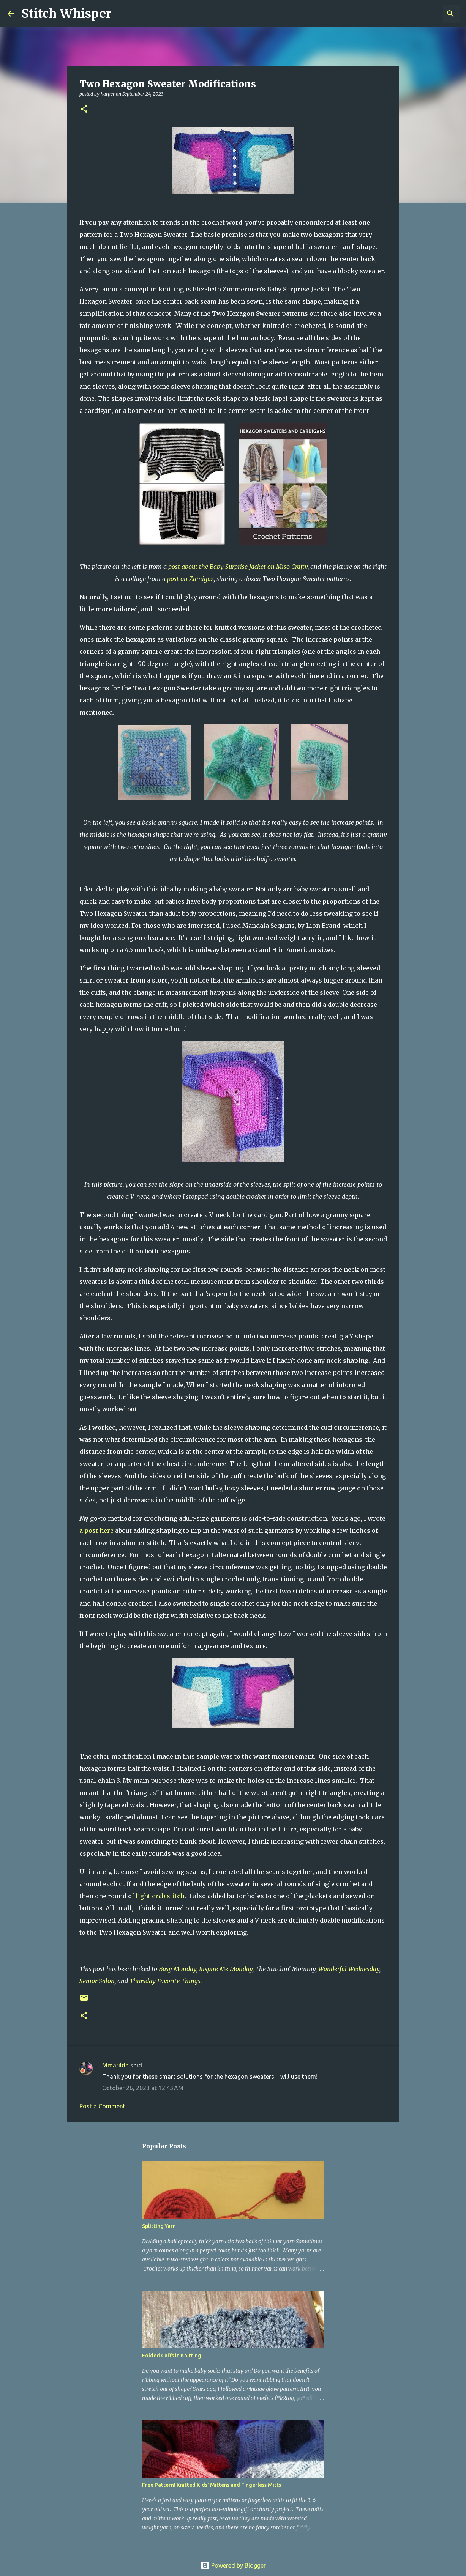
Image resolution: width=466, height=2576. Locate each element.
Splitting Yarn (159, 2226)
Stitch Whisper (66, 13)
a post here (96, 1530)
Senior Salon (97, 1981)
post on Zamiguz (190, 579)
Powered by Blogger (233, 2565)
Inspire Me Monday (226, 1969)
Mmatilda (115, 2065)
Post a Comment (102, 2106)
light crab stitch (160, 1896)
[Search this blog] (420, 14)
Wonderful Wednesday (348, 1969)
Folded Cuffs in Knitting (171, 2355)
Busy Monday (177, 1969)
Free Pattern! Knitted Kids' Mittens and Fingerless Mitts (211, 2485)
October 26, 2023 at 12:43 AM (142, 2088)
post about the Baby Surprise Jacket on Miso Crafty (238, 566)
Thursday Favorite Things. (166, 1981)
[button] (83, 109)
